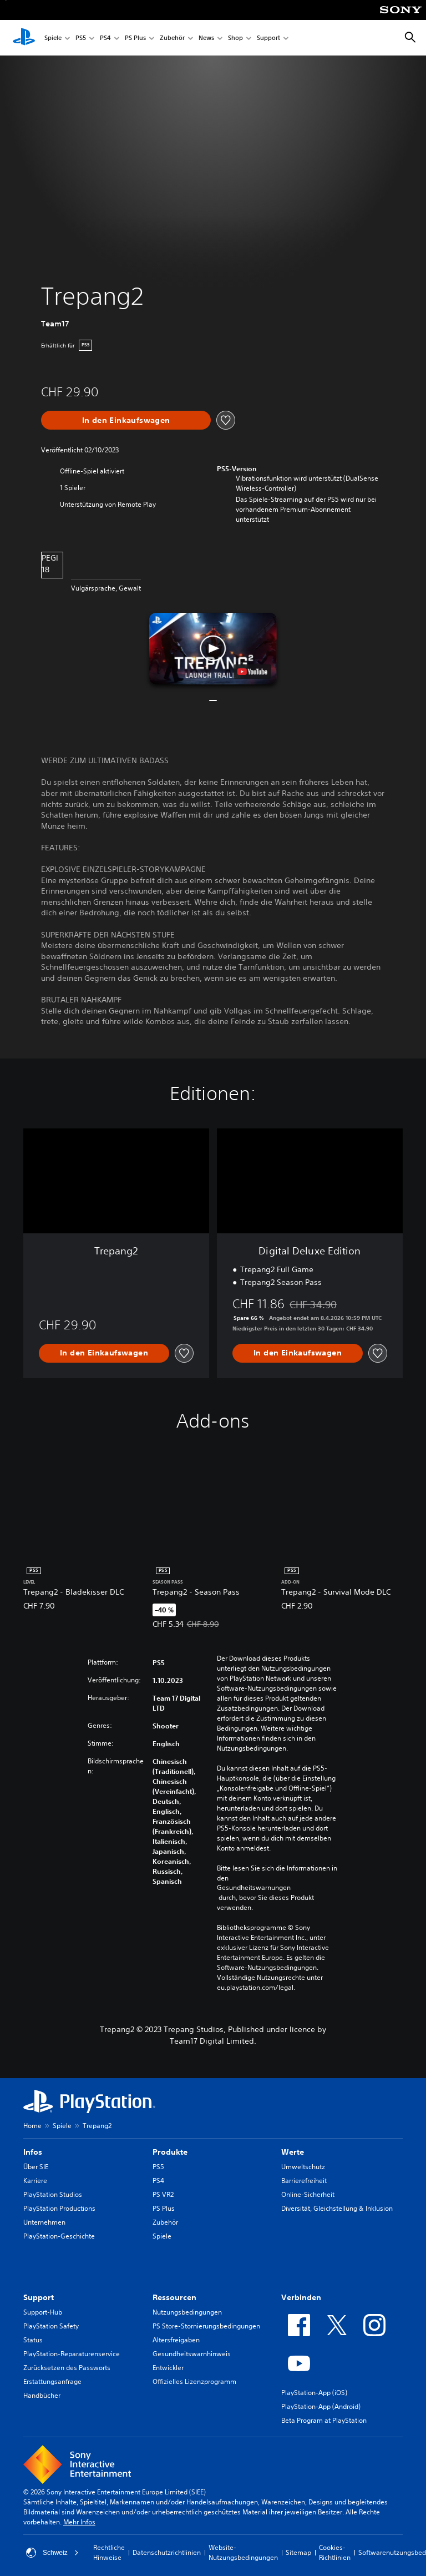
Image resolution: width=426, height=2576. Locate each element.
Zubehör (172, 38)
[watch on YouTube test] (252, 671)
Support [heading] (38, 2297)
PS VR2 (163, 2194)
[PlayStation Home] (24, 38)
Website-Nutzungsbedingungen (243, 2552)
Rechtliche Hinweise (109, 2552)
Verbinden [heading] (301, 2297)
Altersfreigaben (176, 2340)
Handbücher (41, 2395)
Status (33, 2340)
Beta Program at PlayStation (324, 2420)
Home (32, 2125)
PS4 (105, 38)
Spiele (53, 38)
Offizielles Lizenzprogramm (194, 2381)
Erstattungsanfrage (52, 2381)
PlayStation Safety (51, 2326)
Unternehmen (44, 2222)
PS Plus (135, 38)
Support (268, 38)
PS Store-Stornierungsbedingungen (206, 2326)
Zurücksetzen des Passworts (66, 2367)
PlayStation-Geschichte (59, 2236)
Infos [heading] (32, 2152)
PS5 (80, 38)
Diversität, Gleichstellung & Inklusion (337, 2208)
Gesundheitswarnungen (254, 1887)
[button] (213, 649)
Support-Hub (42, 2312)
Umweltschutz (303, 2166)
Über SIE (35, 2166)
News (206, 38)
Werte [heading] (292, 2152)
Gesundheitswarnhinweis (192, 2353)
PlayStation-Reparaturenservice (71, 2353)
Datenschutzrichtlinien (167, 2552)
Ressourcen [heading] (174, 2297)
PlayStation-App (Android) (321, 2406)
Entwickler (168, 2367)
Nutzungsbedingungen (187, 2312)
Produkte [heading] (170, 2152)
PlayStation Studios (52, 2194)
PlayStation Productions (59, 2208)
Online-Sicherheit (307, 2194)
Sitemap (298, 2552)
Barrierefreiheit (304, 2180)
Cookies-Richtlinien (335, 2552)
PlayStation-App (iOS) (314, 2392)
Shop (235, 38)
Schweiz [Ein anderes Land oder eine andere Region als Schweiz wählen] (52, 2552)
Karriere (35, 2180)
